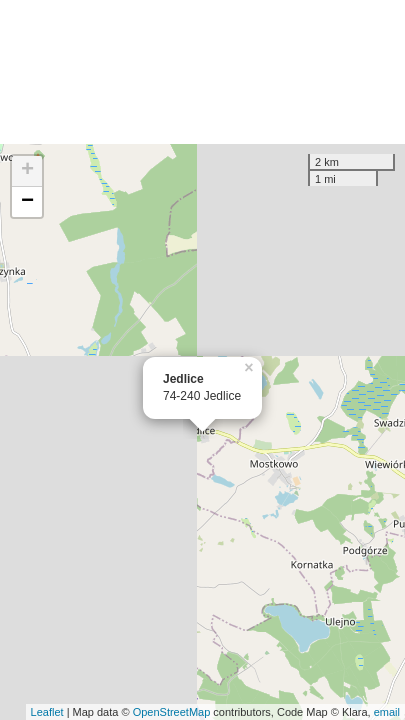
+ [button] (27, 171)
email (387, 712)
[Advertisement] (202, 72)
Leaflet (47, 712)
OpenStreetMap (172, 712)
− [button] (27, 202)
